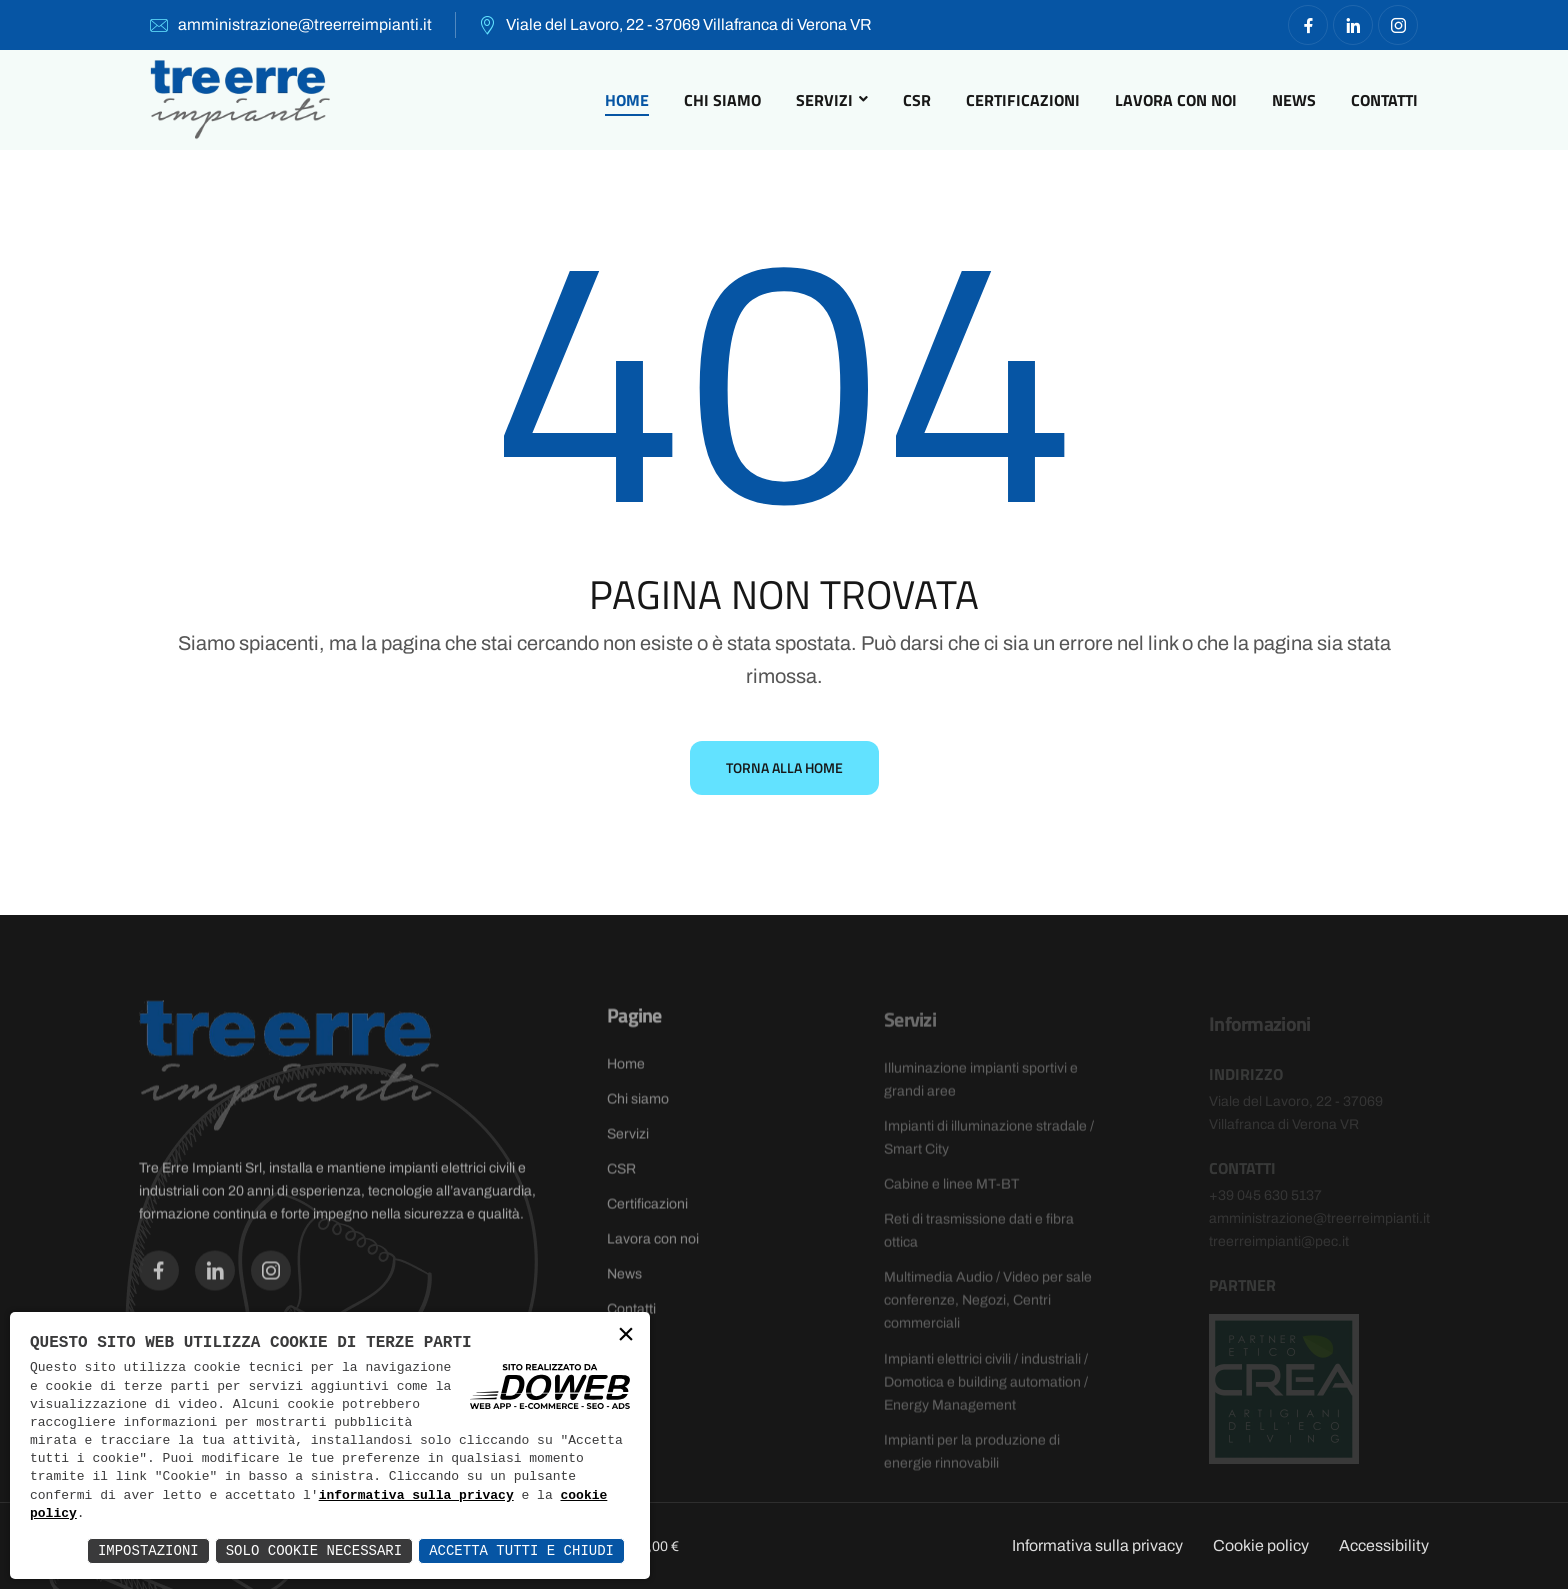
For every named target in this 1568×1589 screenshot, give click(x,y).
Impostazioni (148, 1550)
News (1294, 100)
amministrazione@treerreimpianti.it (305, 24)
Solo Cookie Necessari (314, 1550)
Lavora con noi (1176, 100)
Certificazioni (1023, 100)
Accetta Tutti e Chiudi (521, 1550)
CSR (917, 100)
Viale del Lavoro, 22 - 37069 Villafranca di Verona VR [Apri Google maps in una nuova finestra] (689, 24)
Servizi (824, 100)
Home (627, 100)
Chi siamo (722, 100)
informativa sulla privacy (416, 1496)
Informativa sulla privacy (1097, 1545)
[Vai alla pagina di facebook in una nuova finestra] (1308, 25)
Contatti (1384, 100)
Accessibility (1384, 1545)
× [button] (626, 1336)
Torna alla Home (784, 767)
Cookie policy (1261, 1545)
